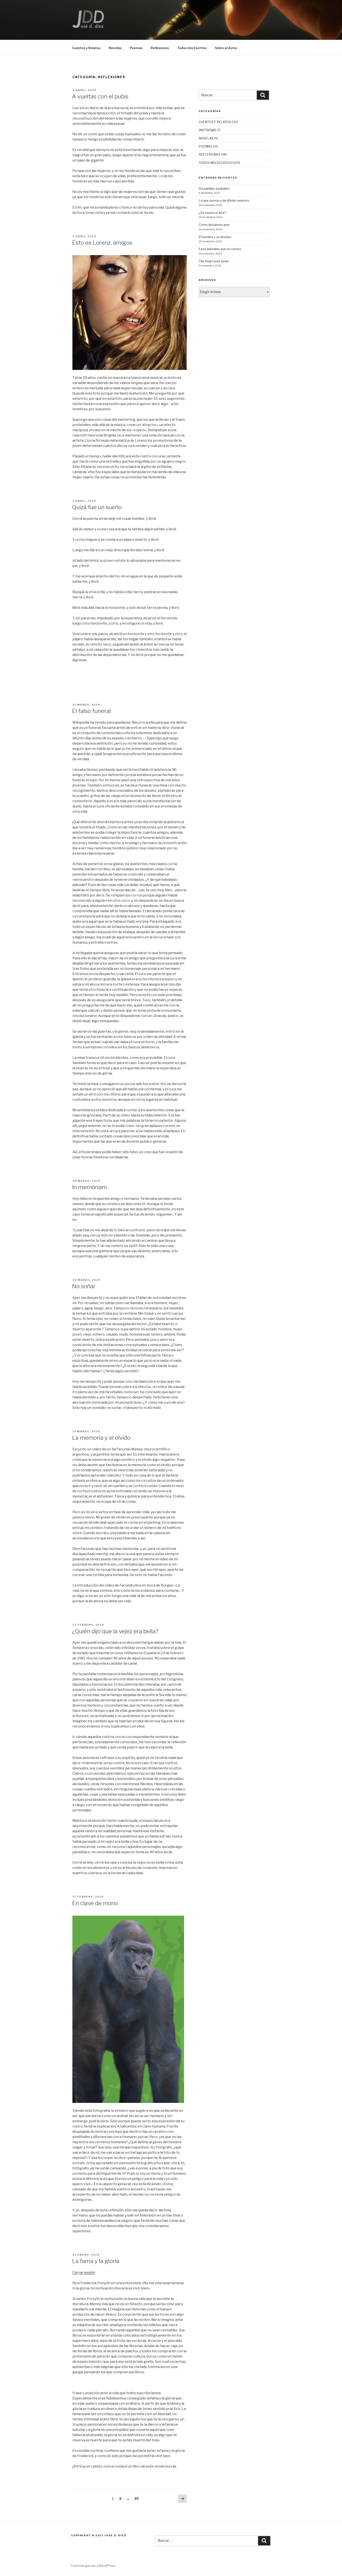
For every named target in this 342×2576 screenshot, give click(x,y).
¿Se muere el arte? (212, 213)
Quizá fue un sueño (97, 507)
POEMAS (205, 146)
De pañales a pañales (214, 188)
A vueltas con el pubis (100, 96)
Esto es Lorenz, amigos (102, 242)
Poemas (136, 48)
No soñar (84, 1286)
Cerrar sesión (83, 2272)
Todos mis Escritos (192, 48)
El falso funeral (91, 711)
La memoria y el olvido (101, 1437)
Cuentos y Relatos (86, 48)
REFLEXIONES (210, 154)
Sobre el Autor (226, 48)
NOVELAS (206, 138)
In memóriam (89, 1187)
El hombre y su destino (215, 237)
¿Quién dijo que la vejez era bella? (115, 1631)
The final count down (214, 261)
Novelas (115, 48)
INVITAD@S (207, 130)
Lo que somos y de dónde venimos (224, 200)
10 (137, 2498)
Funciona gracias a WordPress (93, 2565)
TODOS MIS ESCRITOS (215, 163)
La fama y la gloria (95, 2261)
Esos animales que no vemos (220, 249)
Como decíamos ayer (214, 225)
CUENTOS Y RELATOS (215, 122)
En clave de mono (95, 1903)
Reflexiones (160, 48)
